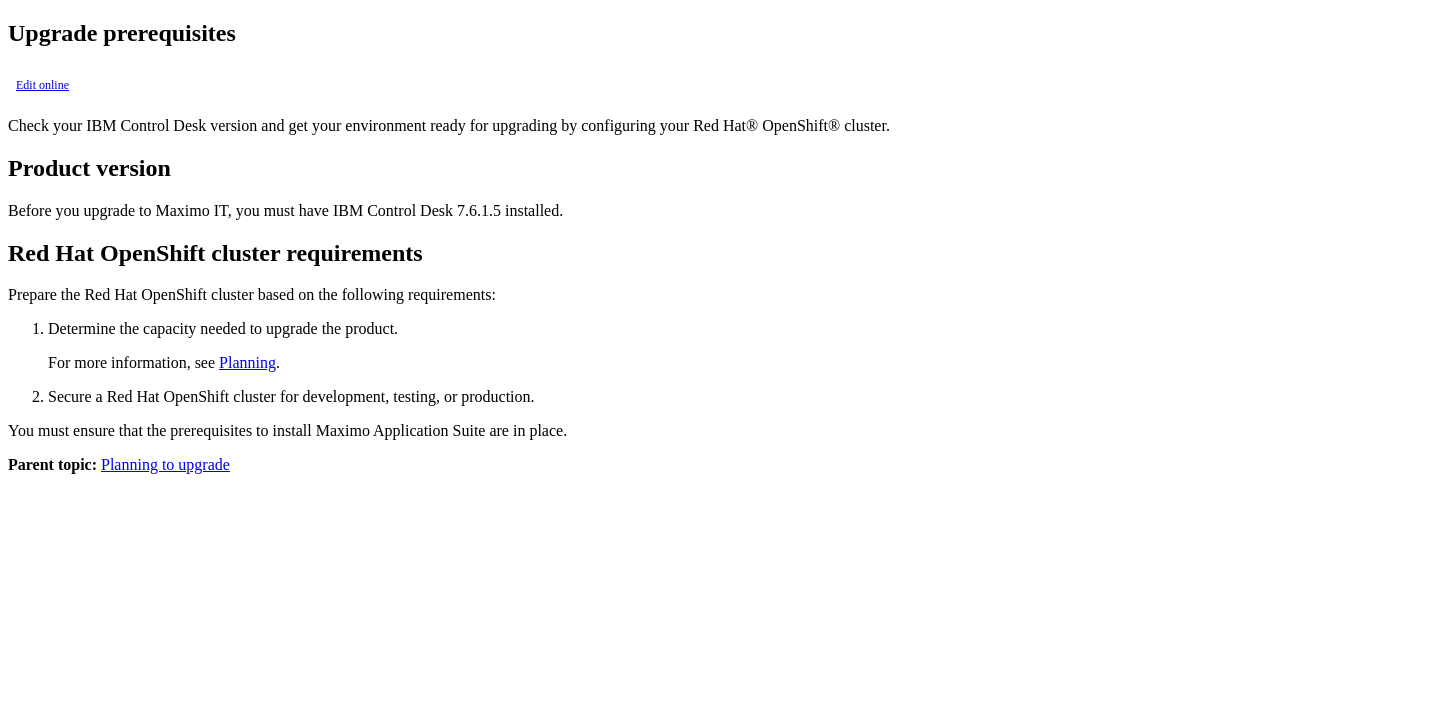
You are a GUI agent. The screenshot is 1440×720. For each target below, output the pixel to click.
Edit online (42, 85)
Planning (247, 362)
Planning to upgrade (165, 464)
